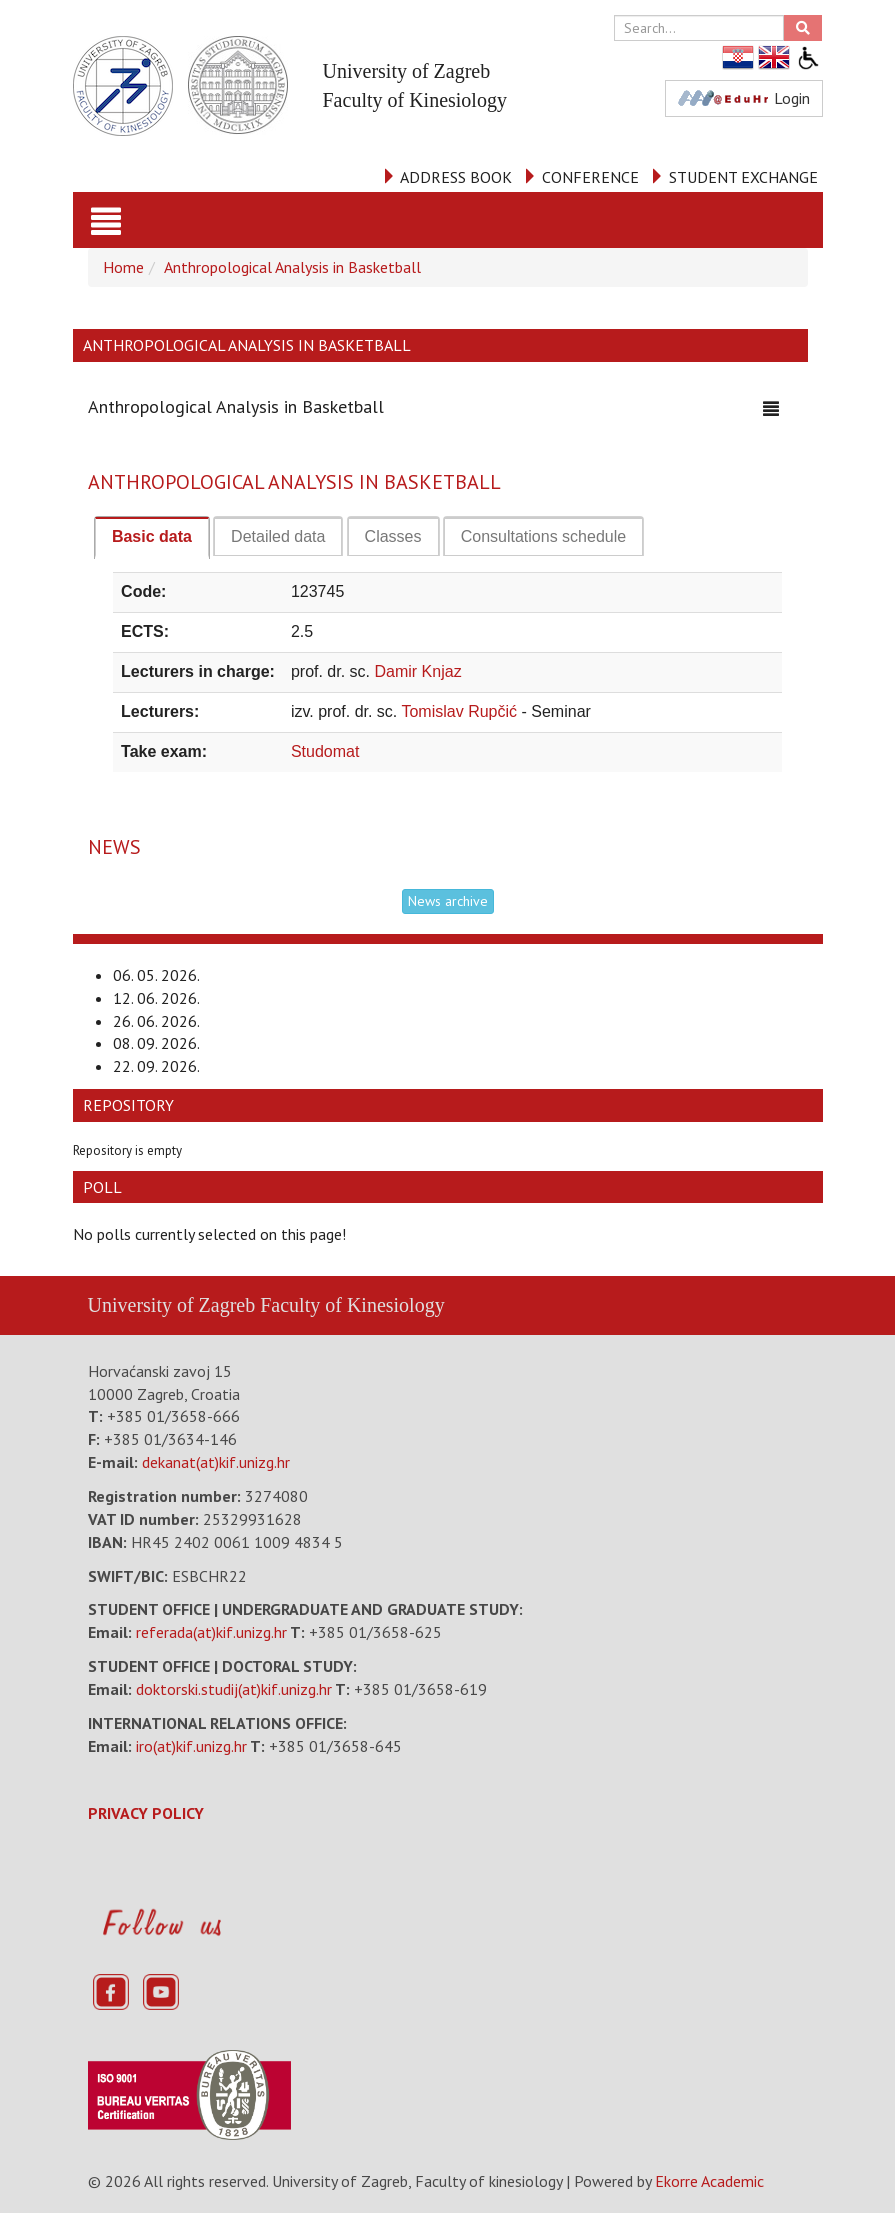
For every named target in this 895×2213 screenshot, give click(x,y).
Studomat (325, 751)
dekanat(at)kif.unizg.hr (216, 1462)
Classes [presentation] (393, 536)
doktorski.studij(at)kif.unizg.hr (234, 1689)
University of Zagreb (172, 1305)
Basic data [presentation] (152, 536)
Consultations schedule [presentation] (543, 536)
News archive (448, 901)
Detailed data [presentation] (278, 536)
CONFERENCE (590, 177)
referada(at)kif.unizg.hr (211, 1632)
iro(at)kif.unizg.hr (191, 1746)
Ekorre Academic (709, 2181)
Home (123, 267)
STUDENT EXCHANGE (743, 177)
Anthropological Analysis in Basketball (292, 267)
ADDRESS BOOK (456, 177)
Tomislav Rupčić (461, 711)
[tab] (152, 538)
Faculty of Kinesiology (352, 1305)
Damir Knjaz (418, 671)
